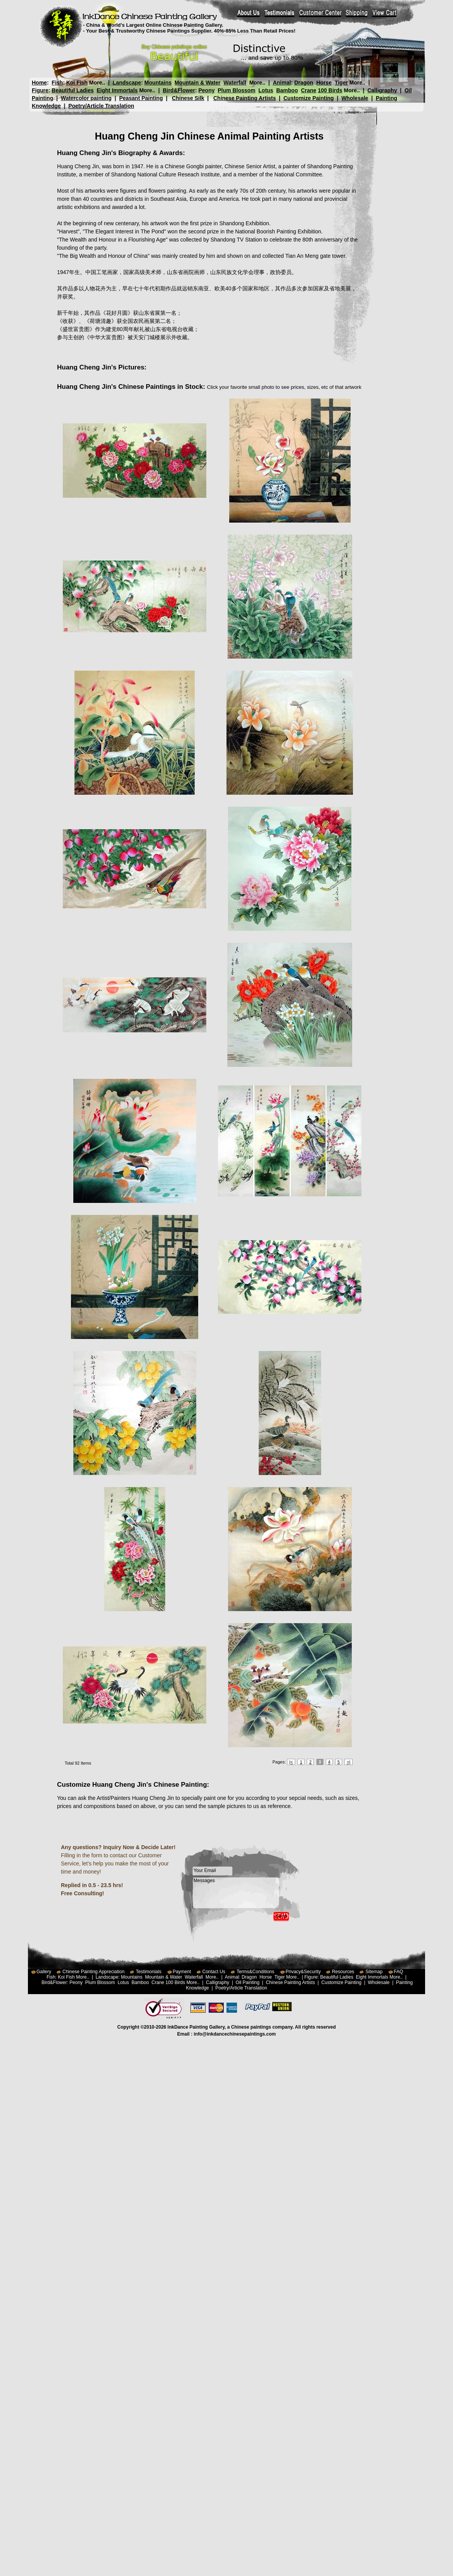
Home (39, 82)
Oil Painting (247, 1982)
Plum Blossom (236, 90)
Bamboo (287, 90)
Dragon (303, 82)
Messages (236, 1892)
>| (348, 1762)
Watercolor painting (86, 98)
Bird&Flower (179, 90)
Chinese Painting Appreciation (93, 1971)
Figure (40, 90)
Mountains (157, 82)
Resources (343, 1971)
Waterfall (234, 82)
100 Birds (330, 90)
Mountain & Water (197, 82)
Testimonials (148, 1971)
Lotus (265, 90)
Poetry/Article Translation (101, 106)
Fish (57, 82)
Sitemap (373, 1971)
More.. (97, 82)
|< (291, 1762)
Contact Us (213, 1971)
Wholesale (354, 98)
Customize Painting (309, 98)
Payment (182, 1971)
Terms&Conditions (255, 1971)
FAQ (398, 1971)
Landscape (127, 82)
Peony (206, 90)
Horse (324, 82)
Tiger (341, 82)
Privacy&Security (303, 1971)
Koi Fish (77, 82)
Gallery (43, 1971)
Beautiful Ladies (72, 90)
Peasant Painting (141, 98)
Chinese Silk (188, 98)
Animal (282, 82)
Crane (308, 90)
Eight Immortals (117, 90)
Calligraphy (382, 90)
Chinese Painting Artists (244, 98)
